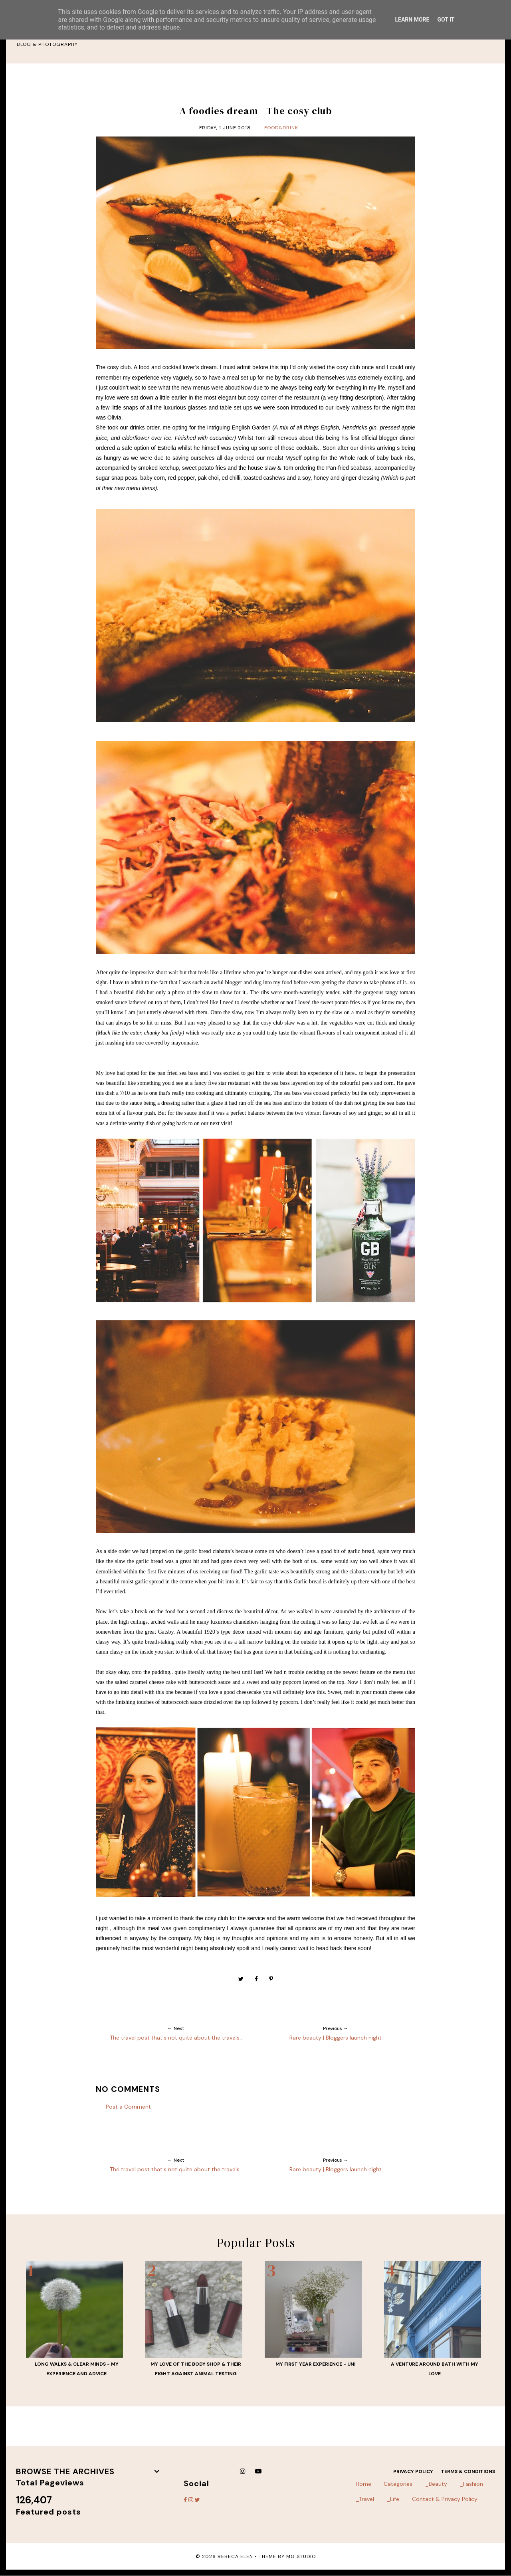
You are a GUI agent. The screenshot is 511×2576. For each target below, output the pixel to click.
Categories (398, 2483)
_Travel (365, 2499)
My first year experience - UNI (315, 2364)
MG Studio (301, 2556)
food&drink (281, 128)
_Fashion (471, 2483)
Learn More (412, 19)
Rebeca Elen (235, 2556)
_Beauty (436, 2483)
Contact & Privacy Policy (444, 2499)
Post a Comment (128, 2106)
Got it (445, 19)
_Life (392, 2499)
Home (363, 2483)
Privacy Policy (413, 2471)
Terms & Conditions (468, 2471)
